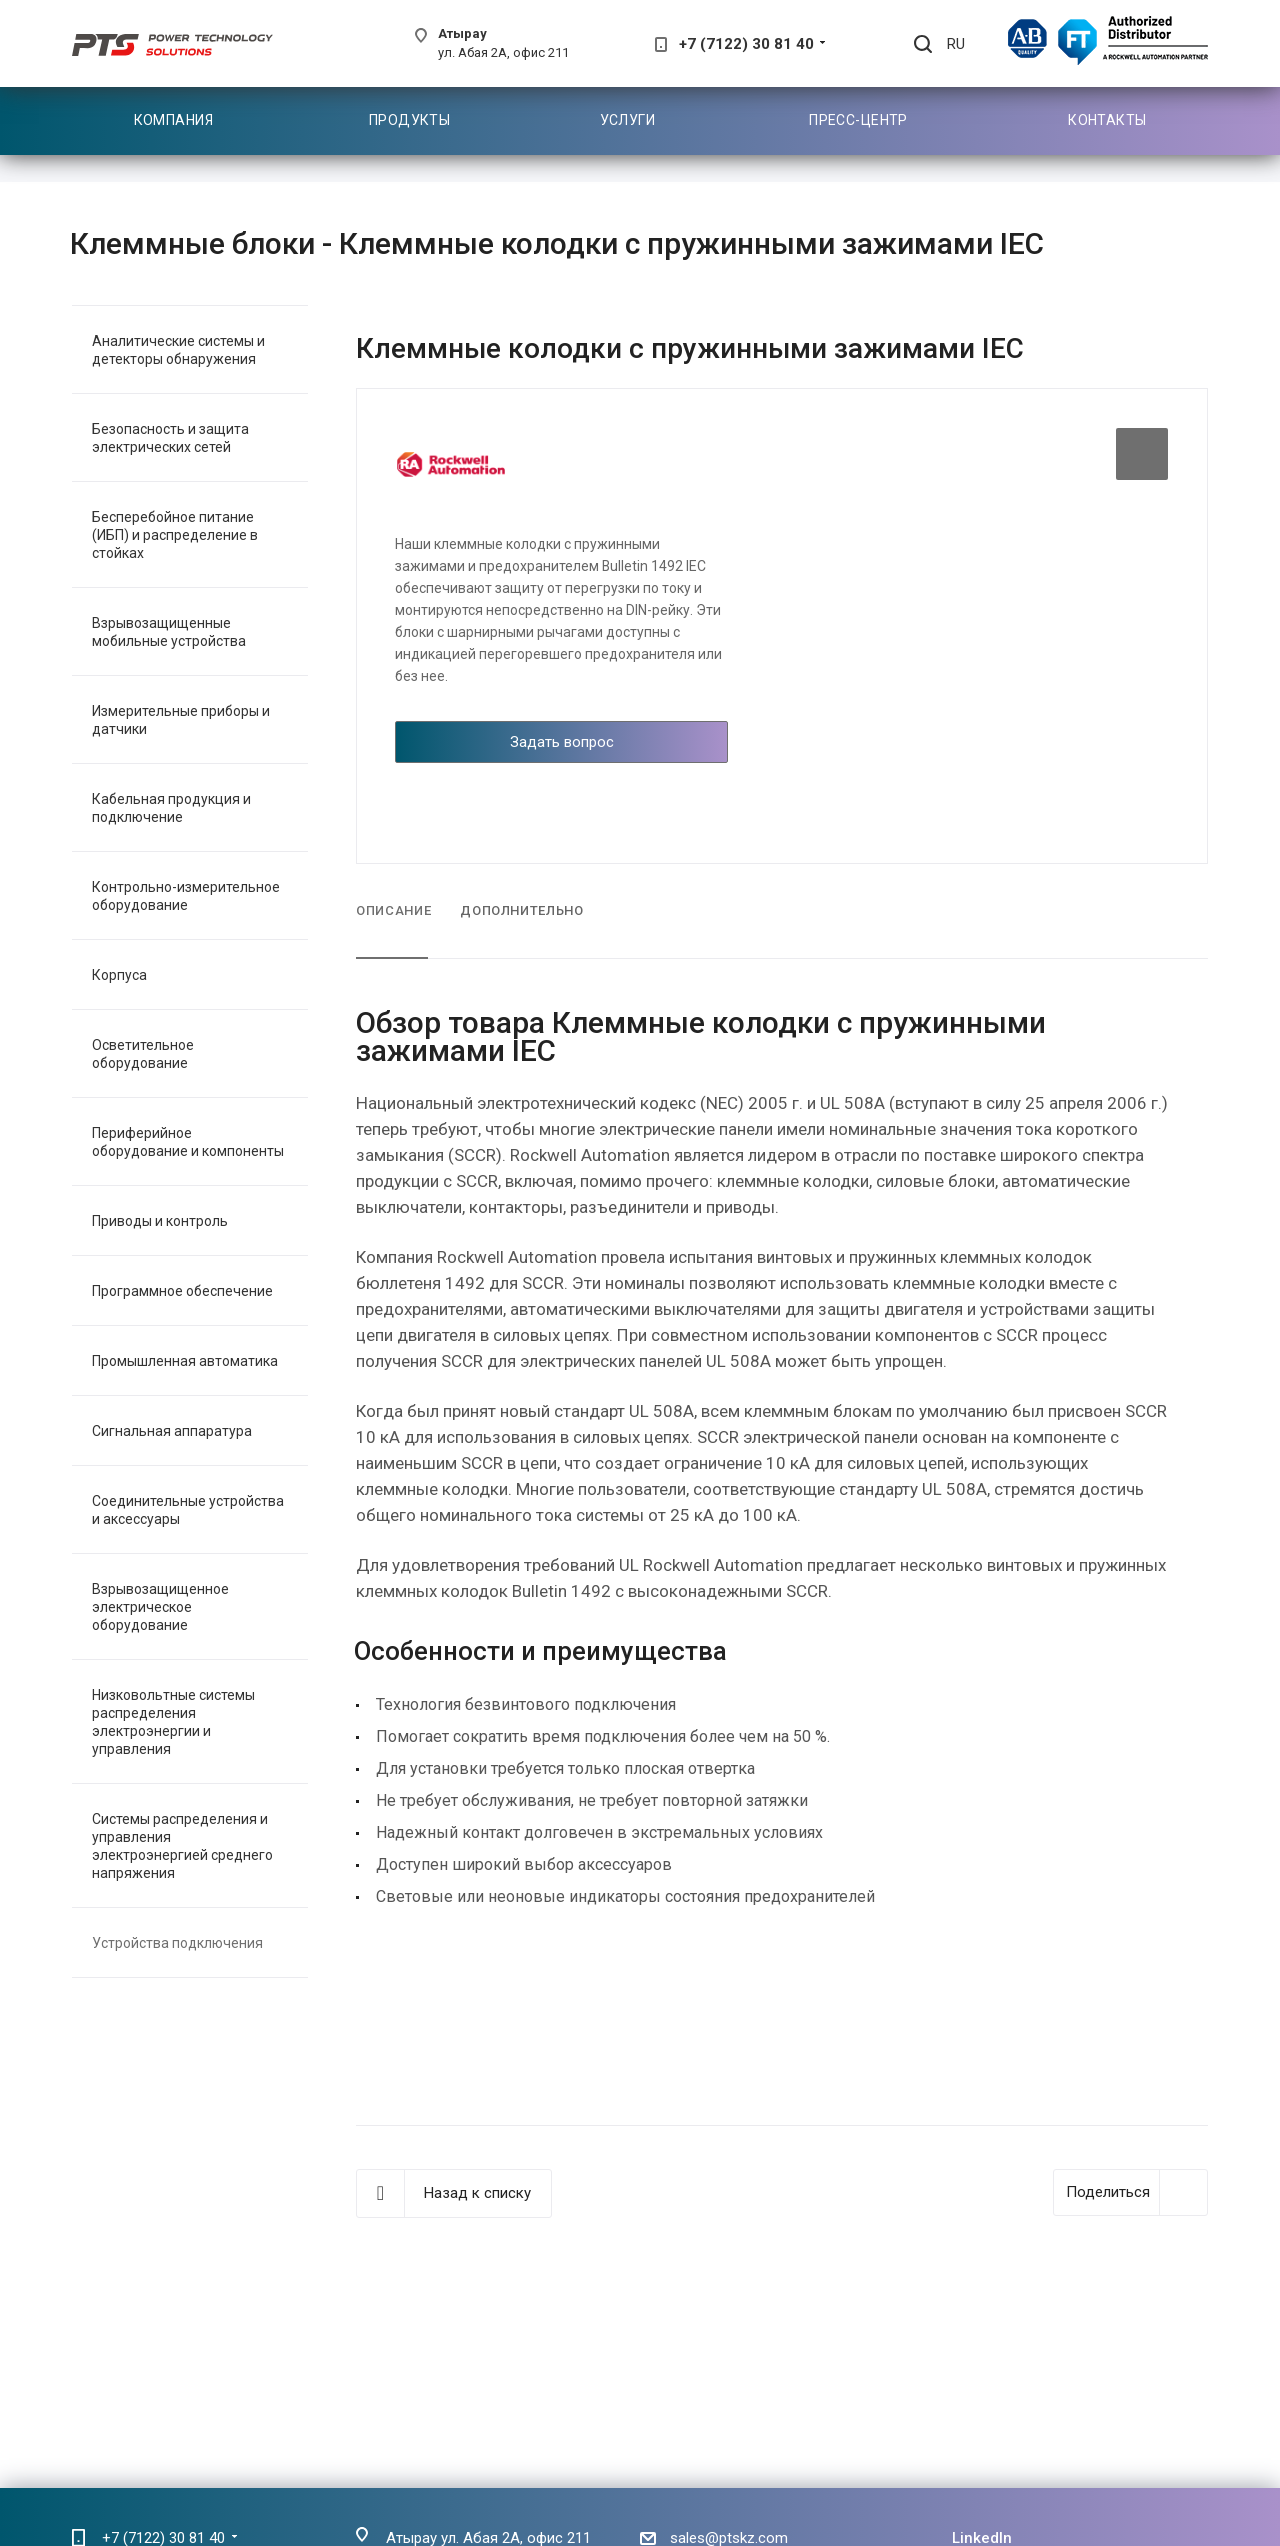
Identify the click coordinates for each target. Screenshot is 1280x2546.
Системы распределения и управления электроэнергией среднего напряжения (182, 1846)
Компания (173, 120)
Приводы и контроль (160, 1221)
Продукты (409, 120)
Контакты (1107, 120)
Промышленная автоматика (185, 1361)
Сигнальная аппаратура (172, 1431)
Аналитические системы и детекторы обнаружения (178, 350)
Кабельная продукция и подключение (171, 808)
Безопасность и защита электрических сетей (170, 438)
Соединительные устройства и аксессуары (188, 1510)
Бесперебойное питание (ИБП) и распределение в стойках (175, 535)
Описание (393, 910)
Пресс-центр (858, 120)
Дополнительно (521, 910)
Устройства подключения (177, 1943)
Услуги (628, 120)
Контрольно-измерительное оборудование (186, 896)
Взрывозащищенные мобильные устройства (169, 632)
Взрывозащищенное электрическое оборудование (160, 1607)
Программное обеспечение (182, 1291)
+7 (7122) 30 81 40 (746, 44)
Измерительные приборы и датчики (181, 720)
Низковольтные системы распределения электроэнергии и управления (173, 1722)
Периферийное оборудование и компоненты (188, 1142)
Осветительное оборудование (143, 1054)
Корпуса (119, 975)
